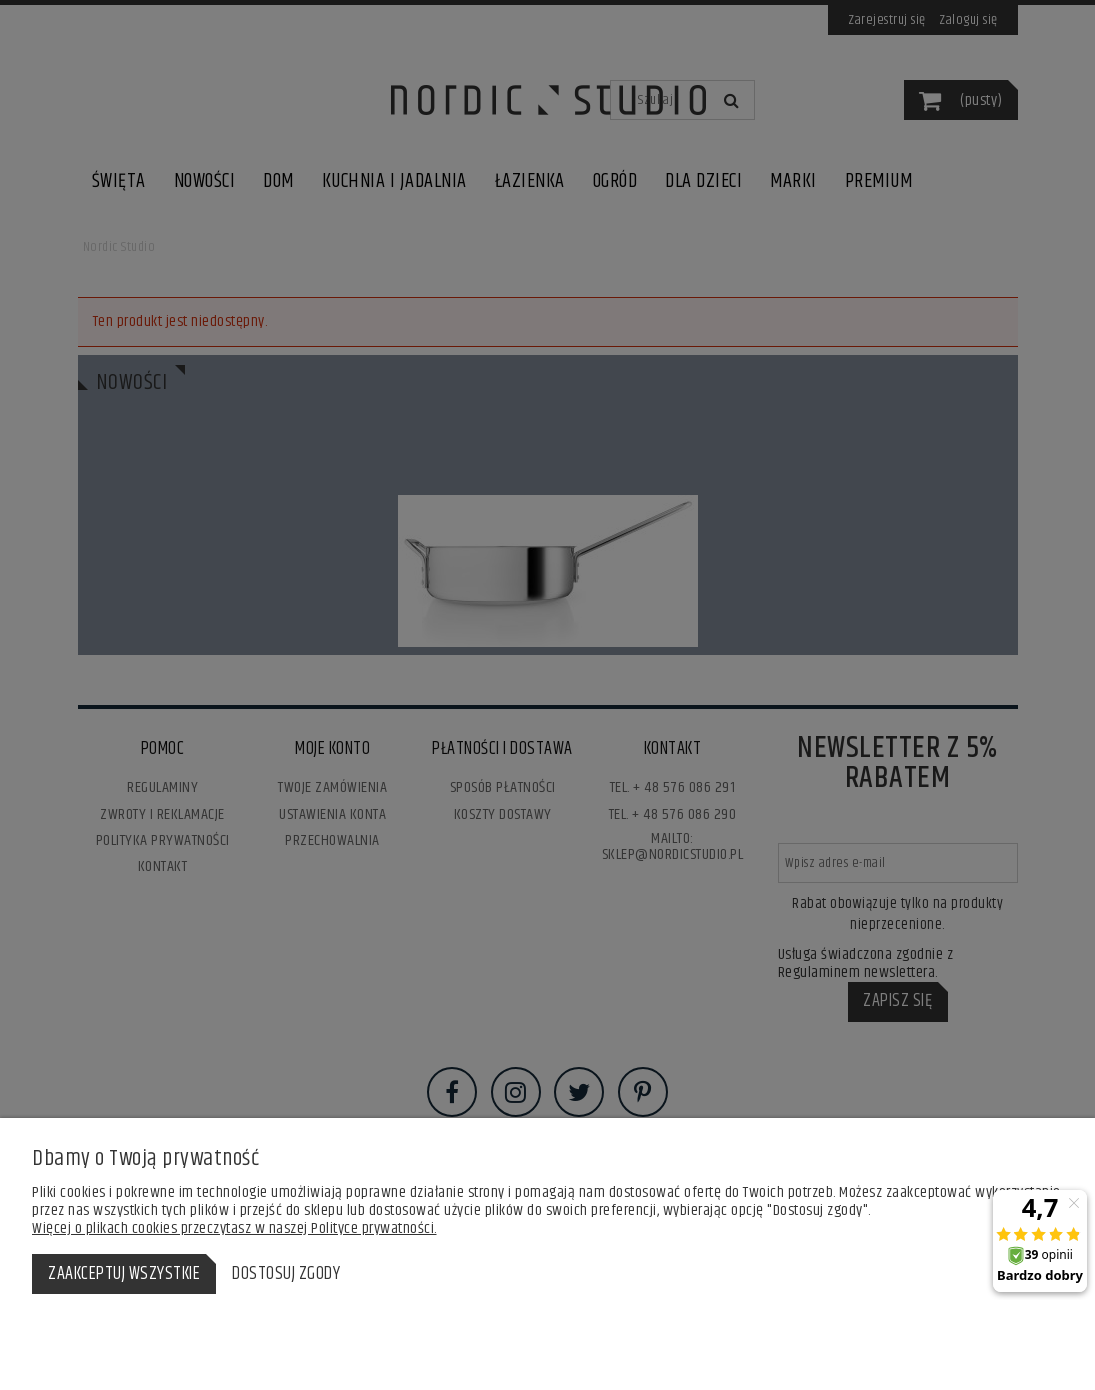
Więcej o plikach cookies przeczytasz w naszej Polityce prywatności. (234, 1228)
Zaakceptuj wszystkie (124, 1274)
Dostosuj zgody (286, 1274)
